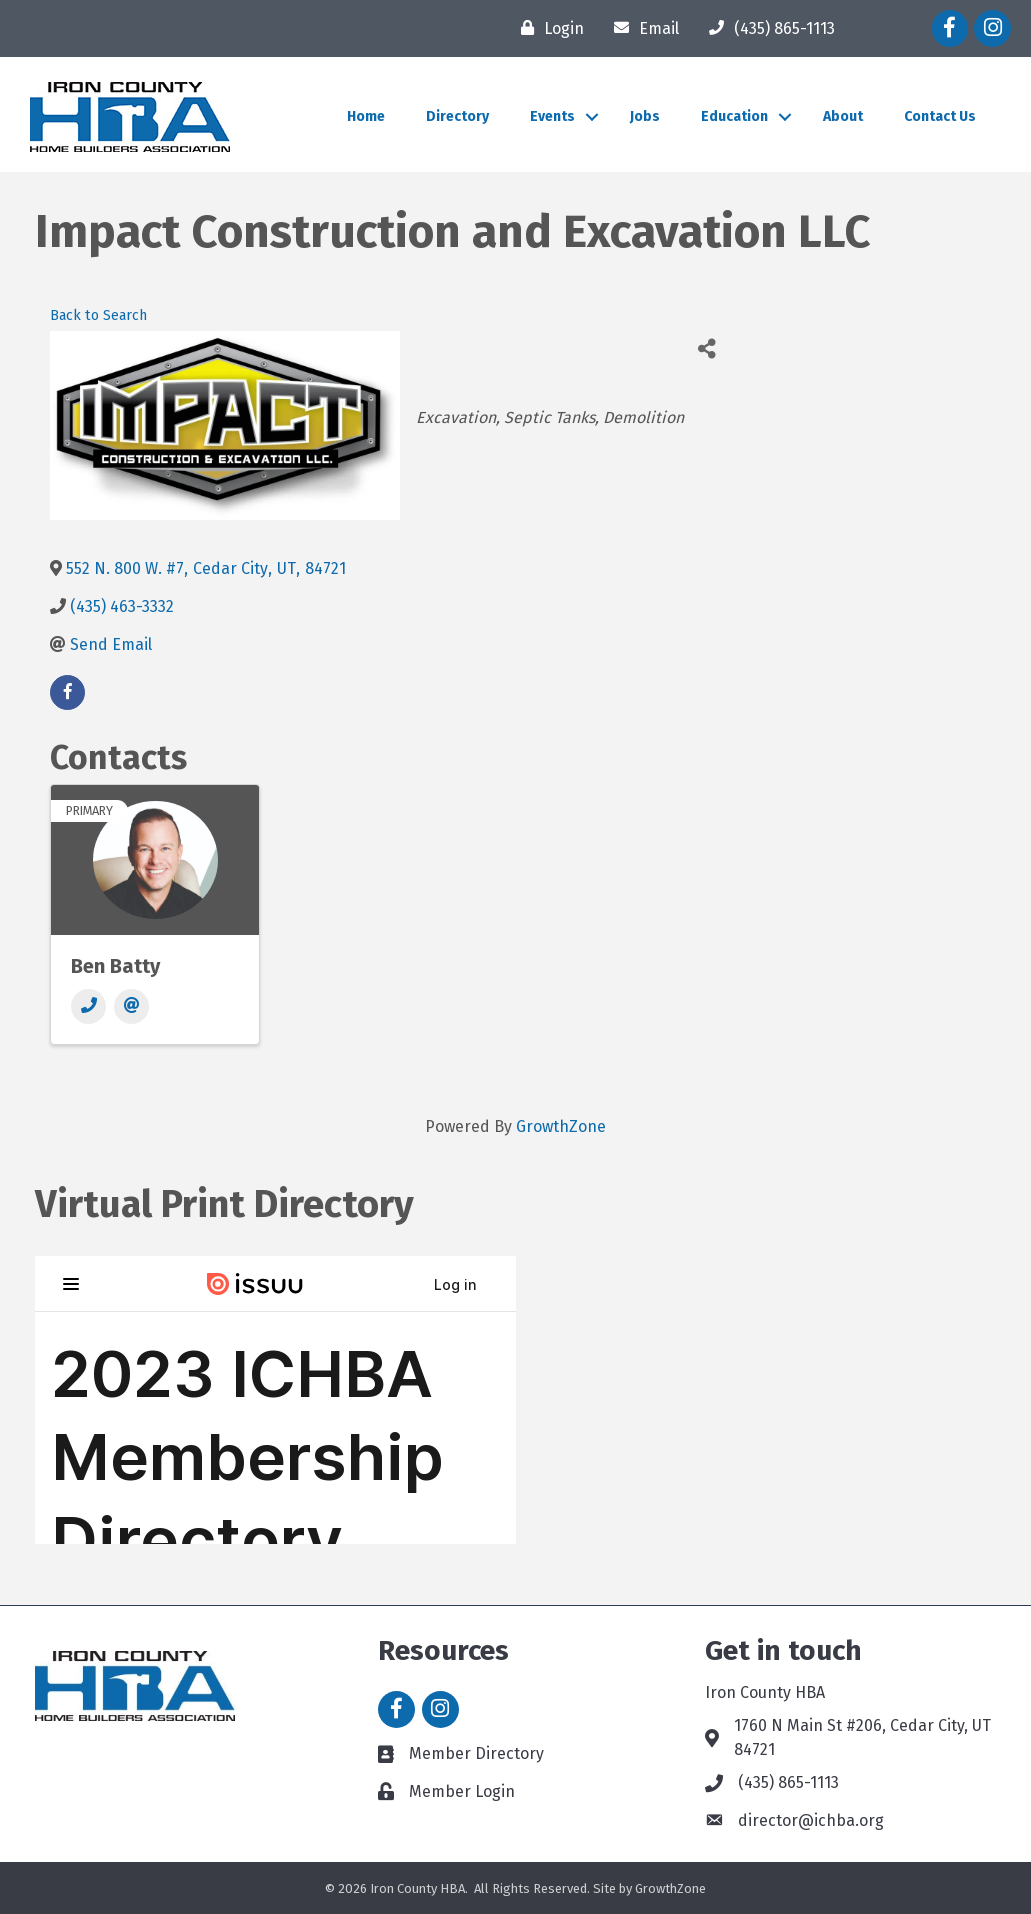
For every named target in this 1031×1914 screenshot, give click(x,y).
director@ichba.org (811, 1820)
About (843, 116)
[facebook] (67, 692)
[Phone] (88, 1006)
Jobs (645, 116)
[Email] (641, 28)
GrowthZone (561, 1126)
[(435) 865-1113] (767, 28)
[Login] (547, 28)
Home (366, 116)
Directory (457, 116)
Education (734, 116)
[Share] (706, 348)
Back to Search (98, 315)
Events (552, 116)
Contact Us (940, 116)
